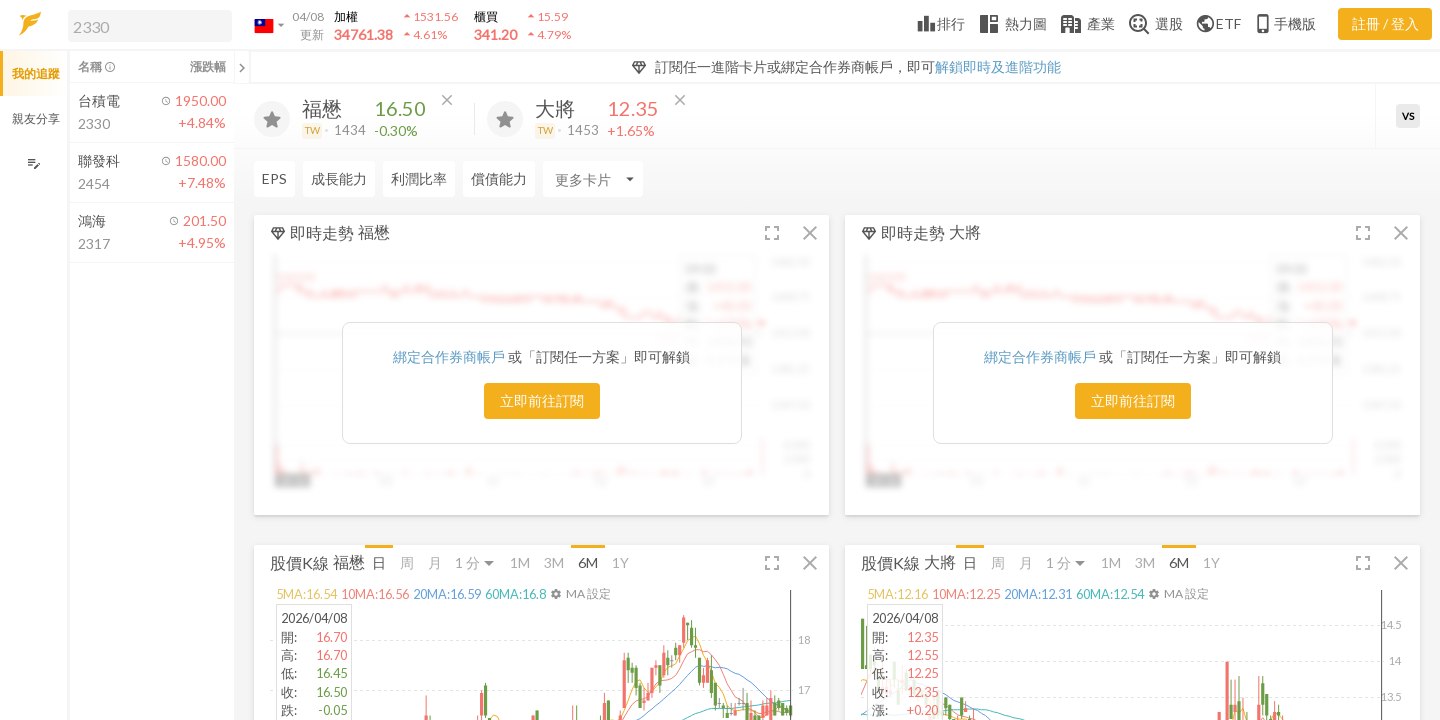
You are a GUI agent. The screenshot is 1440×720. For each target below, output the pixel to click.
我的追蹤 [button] (36, 73)
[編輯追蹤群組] (33, 163)
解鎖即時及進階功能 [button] (998, 66)
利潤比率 (419, 178)
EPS (274, 178)
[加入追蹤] (272, 119)
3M (554, 562)
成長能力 (339, 178)
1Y (620, 562)
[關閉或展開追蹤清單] (242, 67)
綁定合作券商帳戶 (450, 356)
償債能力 (499, 178)
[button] (146, 25)
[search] (150, 26)
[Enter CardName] (593, 179)
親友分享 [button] (36, 118)
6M (588, 562)
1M (520, 562)
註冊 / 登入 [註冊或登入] (1385, 23)
